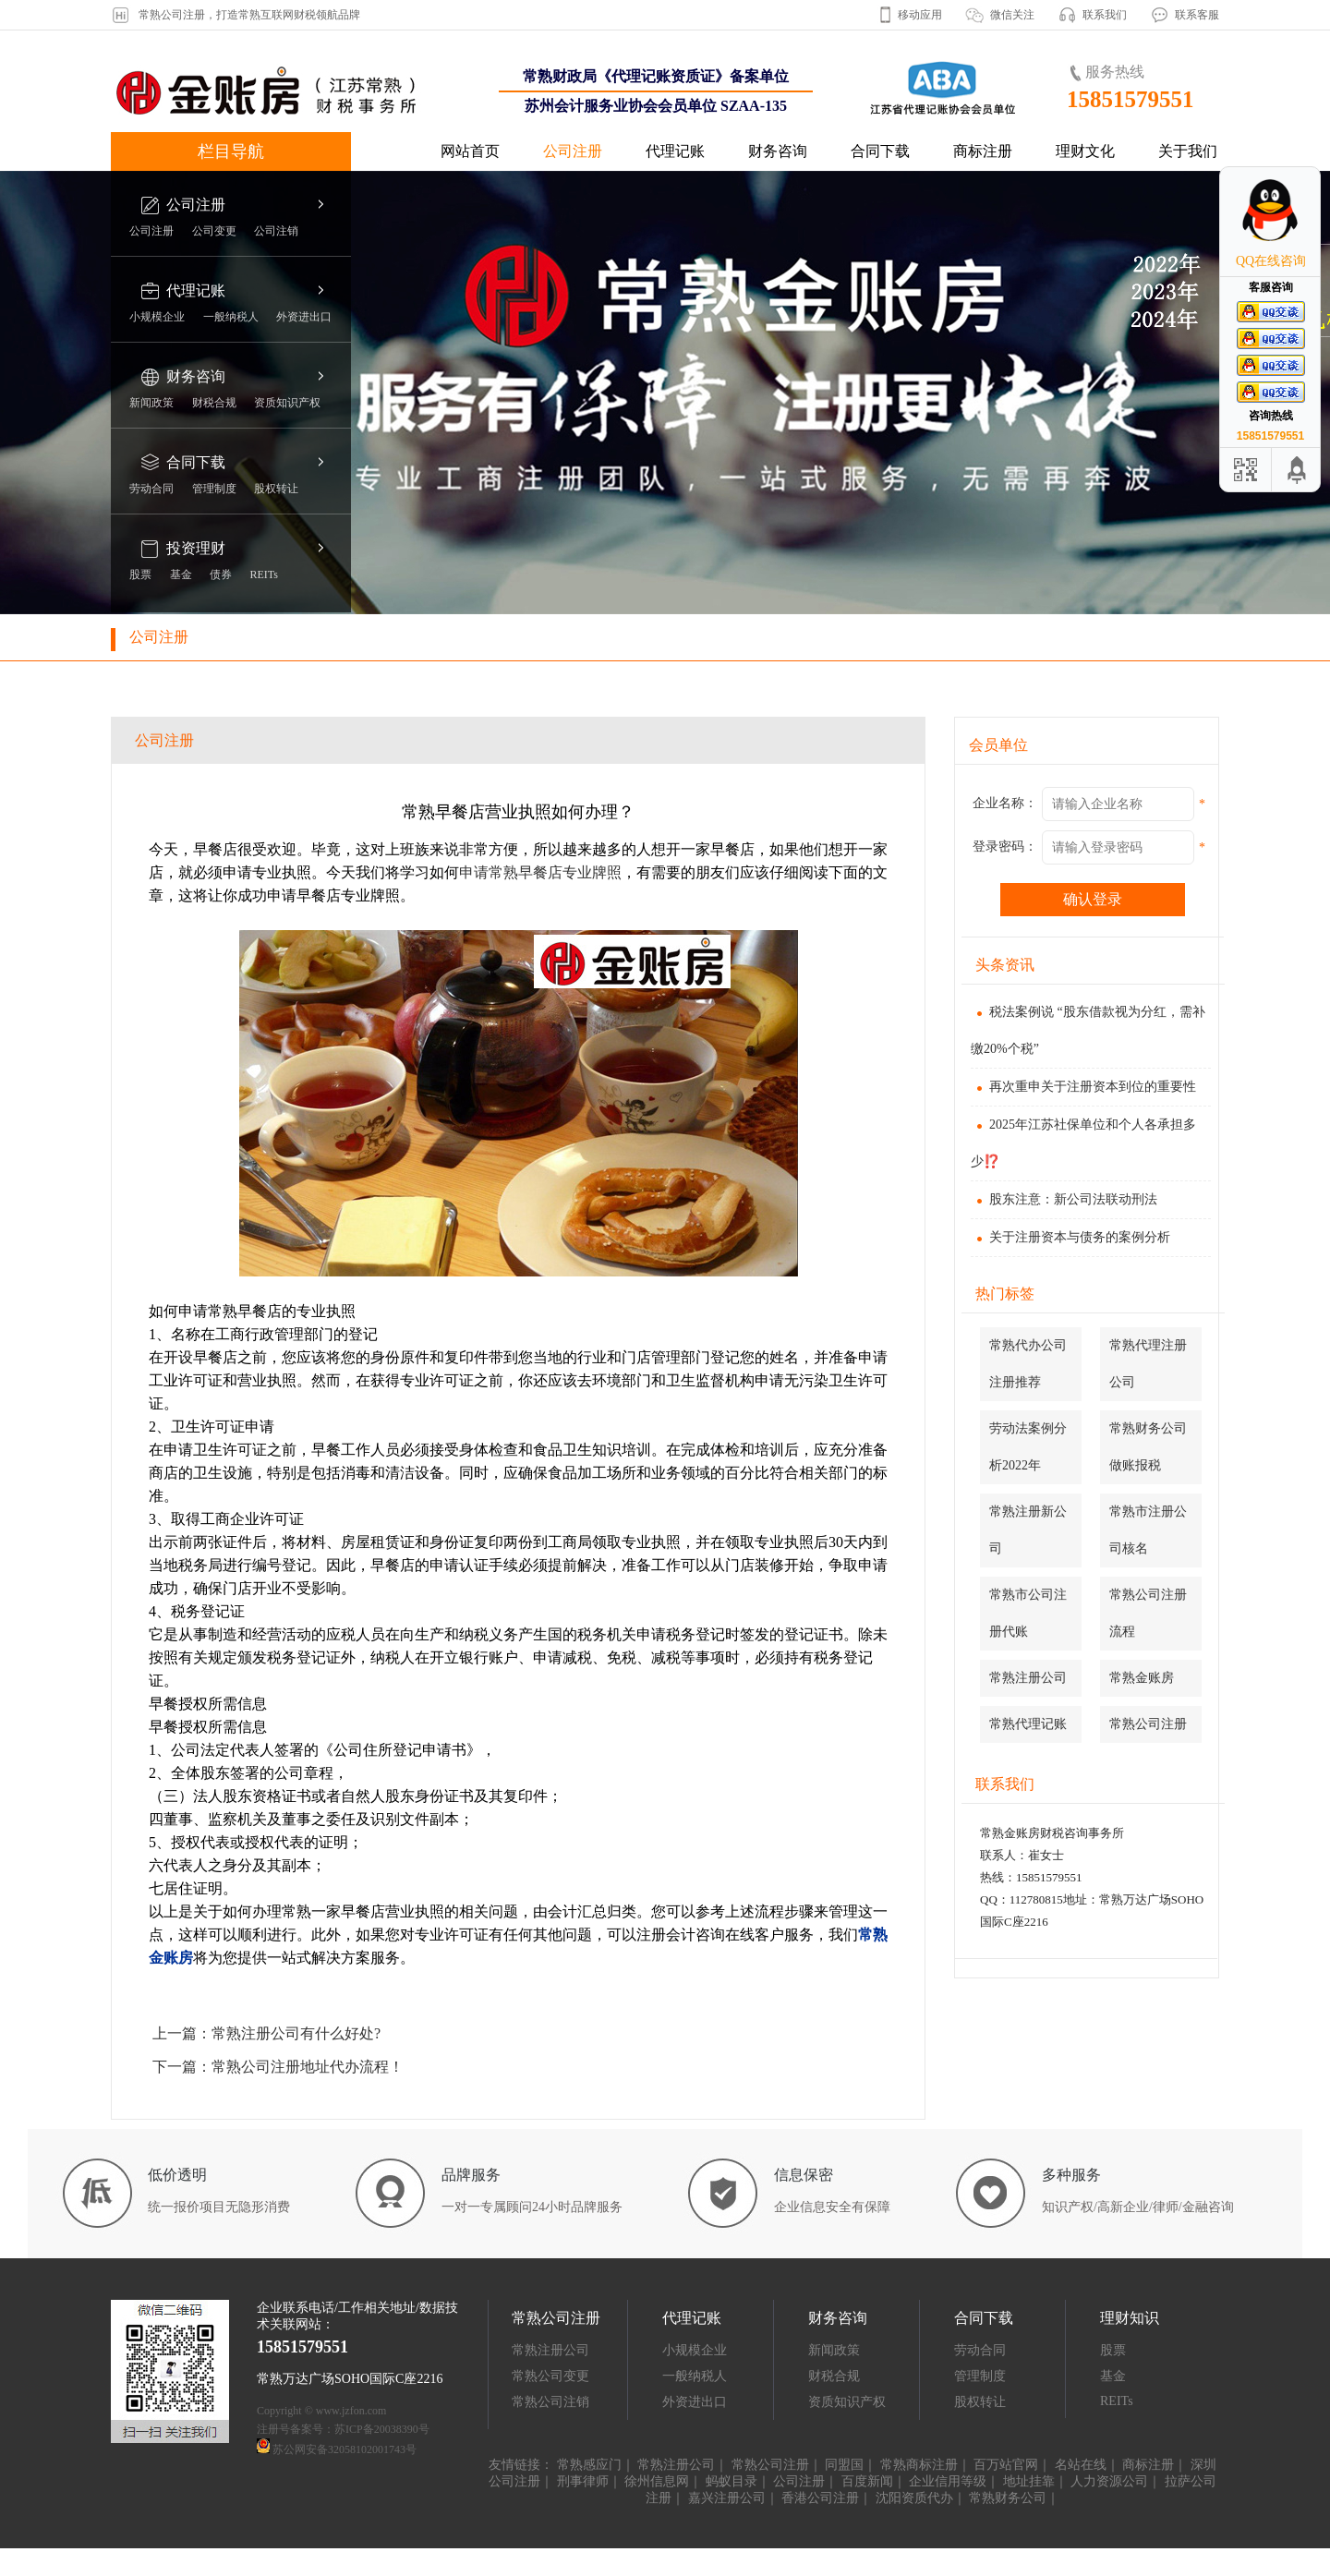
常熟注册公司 (1028, 1678)
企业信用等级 (947, 2481)
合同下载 (880, 151)
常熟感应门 (589, 2465)
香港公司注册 (820, 2498)
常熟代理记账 (1028, 1724)
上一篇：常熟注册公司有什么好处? (266, 2033)
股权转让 (276, 488)
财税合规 (214, 402)
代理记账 (675, 151)
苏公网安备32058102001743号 (344, 2449)
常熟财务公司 (1007, 2498)
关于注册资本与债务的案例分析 (1070, 1237)
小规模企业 (157, 316)
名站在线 (1080, 2465)
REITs (264, 574)
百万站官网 (1005, 2465)
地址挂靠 (1029, 2481)
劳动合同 (151, 488)
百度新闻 (867, 2481)
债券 (221, 574)
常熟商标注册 (919, 2465)
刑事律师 (583, 2481)
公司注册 (572, 151)
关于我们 (1187, 151)
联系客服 (1197, 14)
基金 (181, 574)
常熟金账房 (1141, 1678)
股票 (140, 574)
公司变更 (214, 230)
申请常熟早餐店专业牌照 (540, 872)
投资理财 (195, 548)
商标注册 (982, 151)
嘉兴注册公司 (727, 2498)
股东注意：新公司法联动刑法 (1064, 1199)
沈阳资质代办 (914, 2498)
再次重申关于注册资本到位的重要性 (1083, 1087)
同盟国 (844, 2465)
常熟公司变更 (550, 2376)
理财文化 (1085, 151)
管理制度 (214, 488)
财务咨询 (777, 151)
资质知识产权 (287, 402)
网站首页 (470, 151)
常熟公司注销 (550, 2402)
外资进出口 (304, 316)
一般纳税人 (231, 316)
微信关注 (1012, 14)
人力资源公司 (1109, 2481)
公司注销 (276, 230)
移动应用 (920, 14)
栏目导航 (231, 151)
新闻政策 (151, 402)
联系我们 (1104, 14)
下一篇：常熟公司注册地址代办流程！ (278, 2066)
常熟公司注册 (1148, 1724)
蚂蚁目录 (731, 2481)
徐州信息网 (656, 2481)
